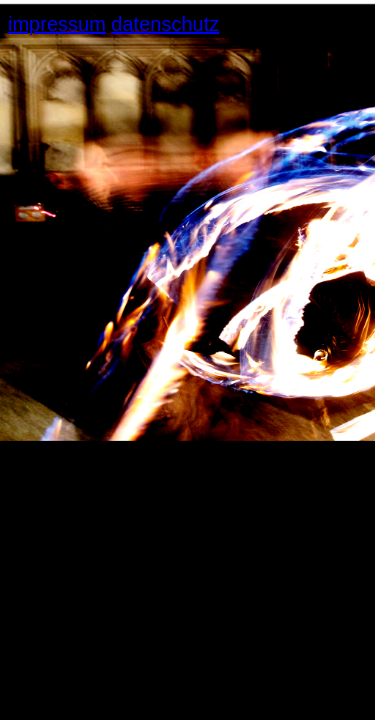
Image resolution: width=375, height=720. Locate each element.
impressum (57, 24)
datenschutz (165, 24)
